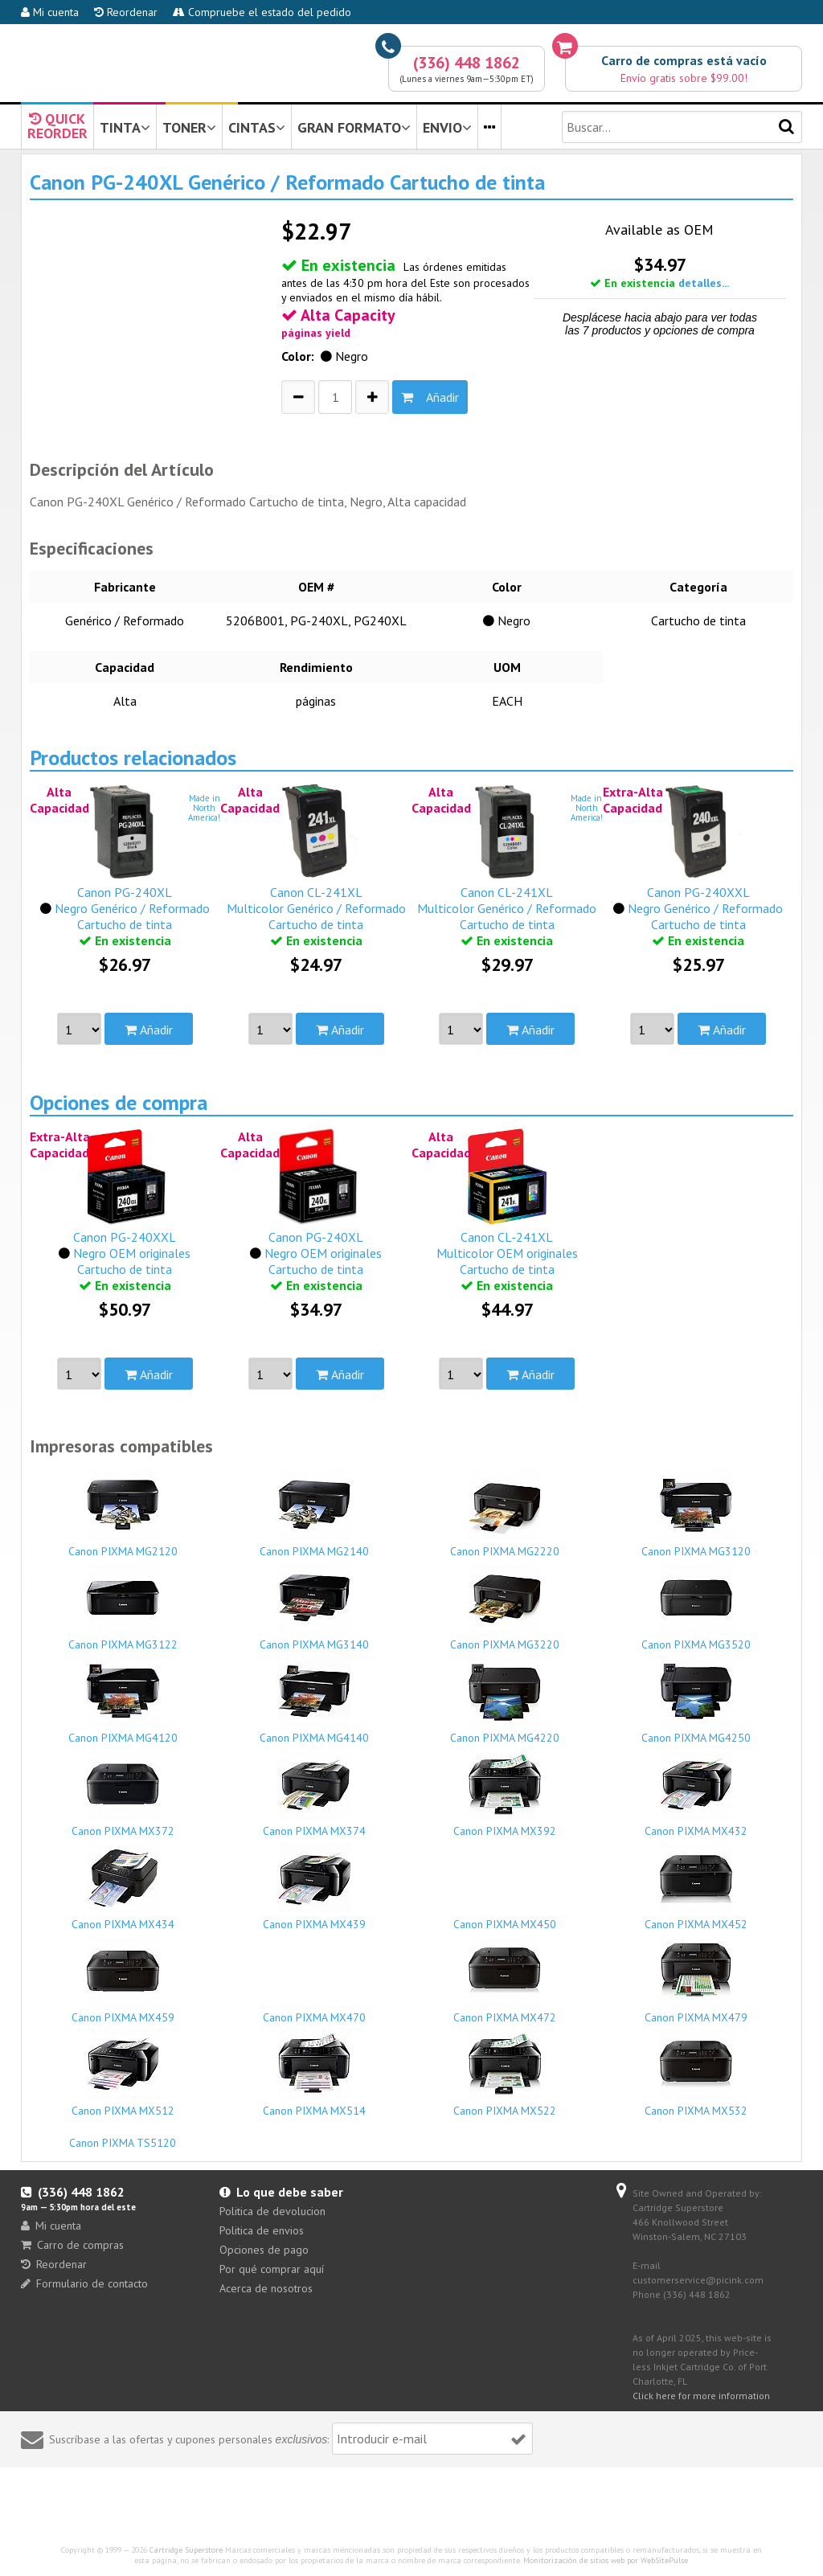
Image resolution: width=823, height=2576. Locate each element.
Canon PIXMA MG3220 (505, 1607)
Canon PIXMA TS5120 (123, 2135)
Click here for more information (701, 2396)
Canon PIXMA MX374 (313, 1793)
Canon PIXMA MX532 (696, 2073)
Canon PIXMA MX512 (123, 2073)
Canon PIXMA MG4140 (313, 1700)
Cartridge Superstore (186, 2550)
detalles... (703, 283)
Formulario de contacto (84, 2283)
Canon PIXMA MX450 (505, 1916)
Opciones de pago (264, 2249)
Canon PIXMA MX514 (313, 2073)
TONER (189, 127)
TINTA (125, 127)
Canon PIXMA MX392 (505, 1793)
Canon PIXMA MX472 (505, 1980)
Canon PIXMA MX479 (696, 1980)
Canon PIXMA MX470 (313, 2010)
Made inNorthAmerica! (204, 807)
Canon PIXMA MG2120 (123, 1513)
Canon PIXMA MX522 (505, 2073)
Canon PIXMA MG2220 (505, 1513)
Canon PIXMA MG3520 (696, 1607)
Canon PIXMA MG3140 (313, 1607)
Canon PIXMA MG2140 (313, 1513)
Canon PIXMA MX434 (123, 1886)
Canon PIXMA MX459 (123, 1980)
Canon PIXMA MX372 (123, 1793)
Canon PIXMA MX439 (313, 1886)
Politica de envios (261, 2230)
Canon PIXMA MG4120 (123, 1700)
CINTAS (256, 127)
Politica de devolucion (272, 2211)
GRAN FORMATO (354, 127)
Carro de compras (72, 2245)
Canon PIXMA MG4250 (696, 1700)
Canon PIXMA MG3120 (696, 1513)
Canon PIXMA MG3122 (123, 1607)
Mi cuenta (50, 12)
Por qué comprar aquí (271, 2269)
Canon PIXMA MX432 (696, 1793)
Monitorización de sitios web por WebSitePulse (605, 2560)
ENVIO (447, 127)
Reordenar (126, 12)
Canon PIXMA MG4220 (505, 1700)
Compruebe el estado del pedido (262, 12)
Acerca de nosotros (266, 2288)
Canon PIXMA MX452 (696, 1886)
